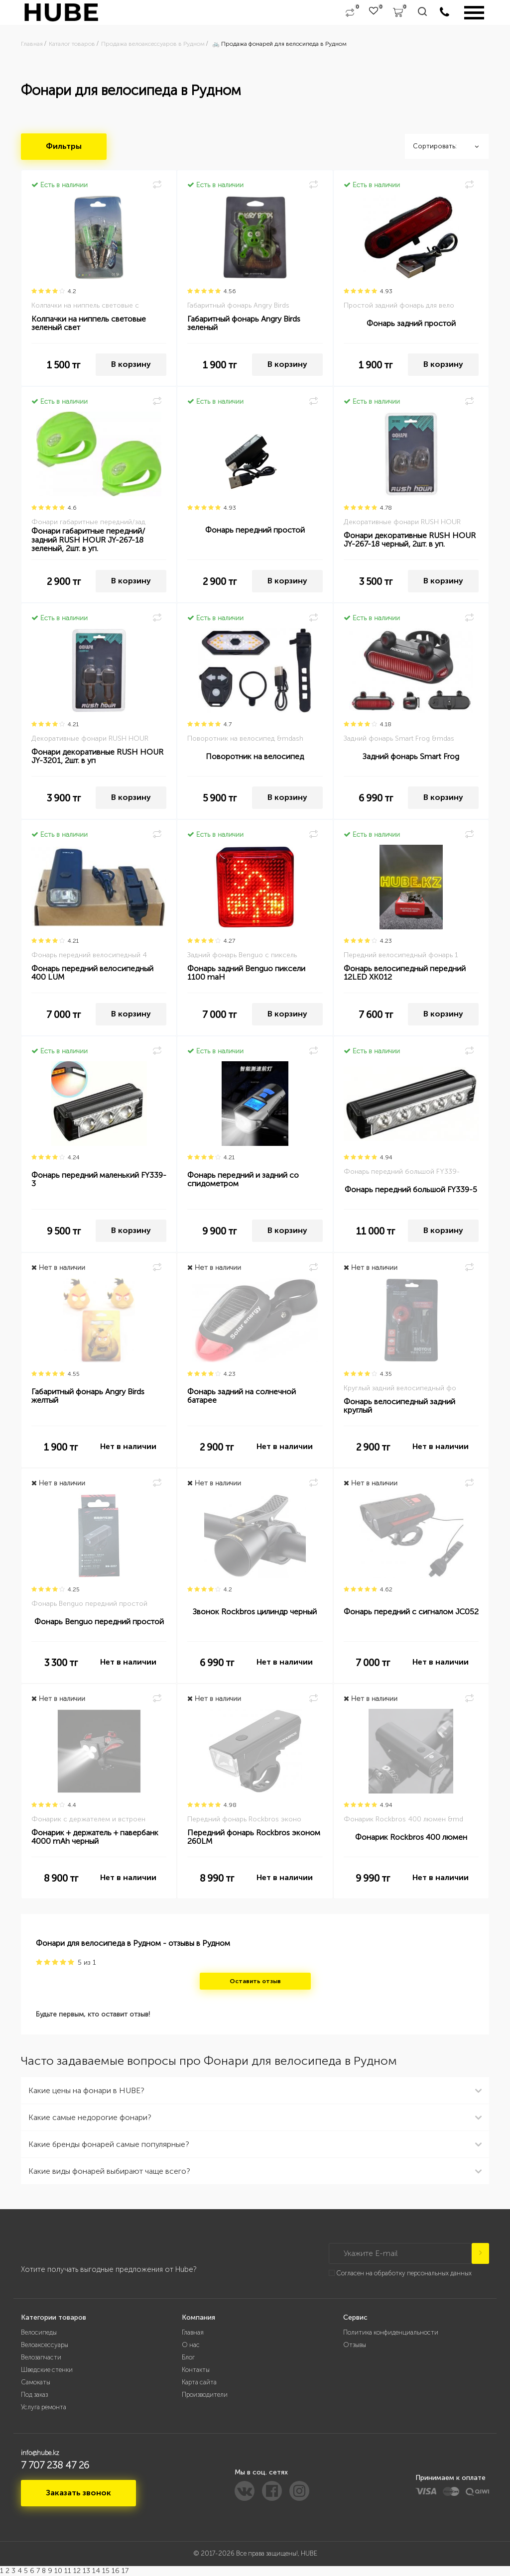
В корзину (131, 364)
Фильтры (64, 146)
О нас (191, 2345)
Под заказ (34, 2394)
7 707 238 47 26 (55, 2465)
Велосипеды (39, 2332)
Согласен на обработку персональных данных (404, 2273)
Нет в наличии (128, 1446)
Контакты (196, 2369)
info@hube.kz (40, 2453)
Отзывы (354, 2345)
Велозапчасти (41, 2357)
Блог (188, 2357)
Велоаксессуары (44, 2345)
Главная (193, 2332)
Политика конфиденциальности (390, 2332)
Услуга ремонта (43, 2407)
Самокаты (35, 2382)
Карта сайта (199, 2382)
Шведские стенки (47, 2369)
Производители (205, 2394)
